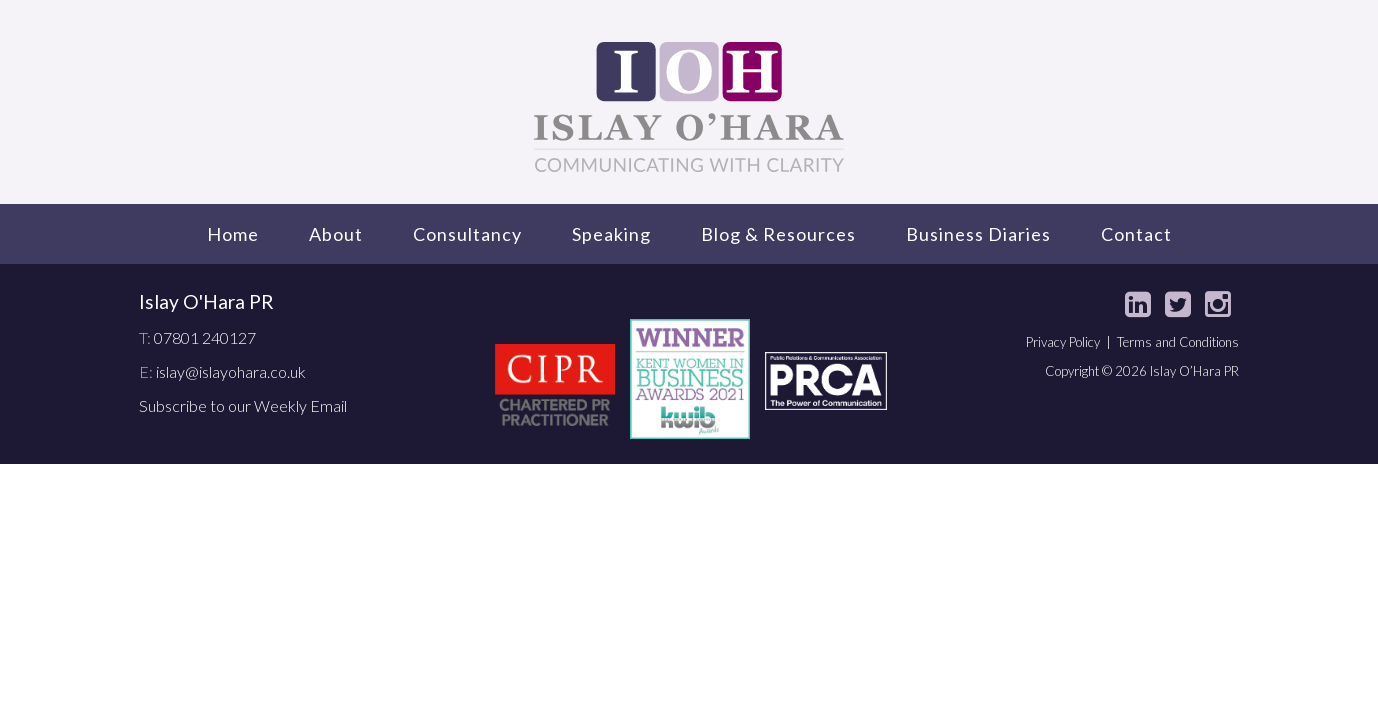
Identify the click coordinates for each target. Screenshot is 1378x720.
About (336, 234)
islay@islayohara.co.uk (231, 371)
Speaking (611, 234)
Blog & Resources (778, 234)
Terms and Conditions (1178, 342)
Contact (1136, 234)
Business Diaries (978, 234)
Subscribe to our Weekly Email (243, 405)
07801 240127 (205, 337)
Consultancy (467, 234)
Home (233, 234)
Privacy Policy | (1071, 342)
